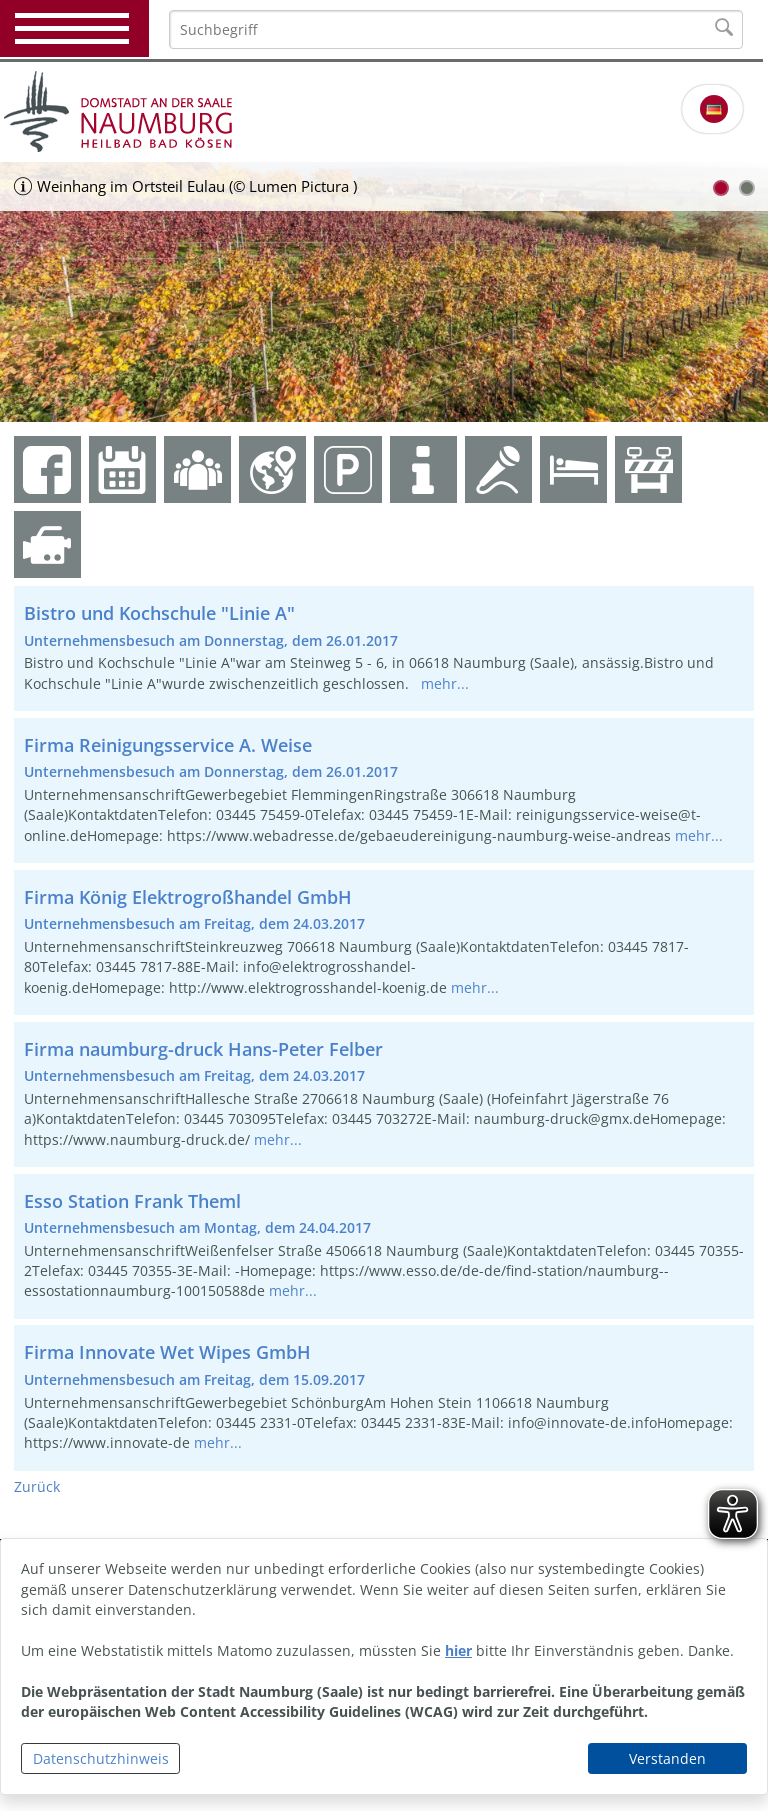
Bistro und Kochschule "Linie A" (159, 613)
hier (458, 1650)
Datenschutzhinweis (101, 1758)
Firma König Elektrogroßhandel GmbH (188, 897)
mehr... (445, 683)
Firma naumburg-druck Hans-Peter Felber (203, 1049)
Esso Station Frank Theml (132, 1201)
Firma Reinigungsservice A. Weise (168, 745)
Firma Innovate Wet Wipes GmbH (167, 1352)
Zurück (37, 1486)
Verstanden (667, 1758)
